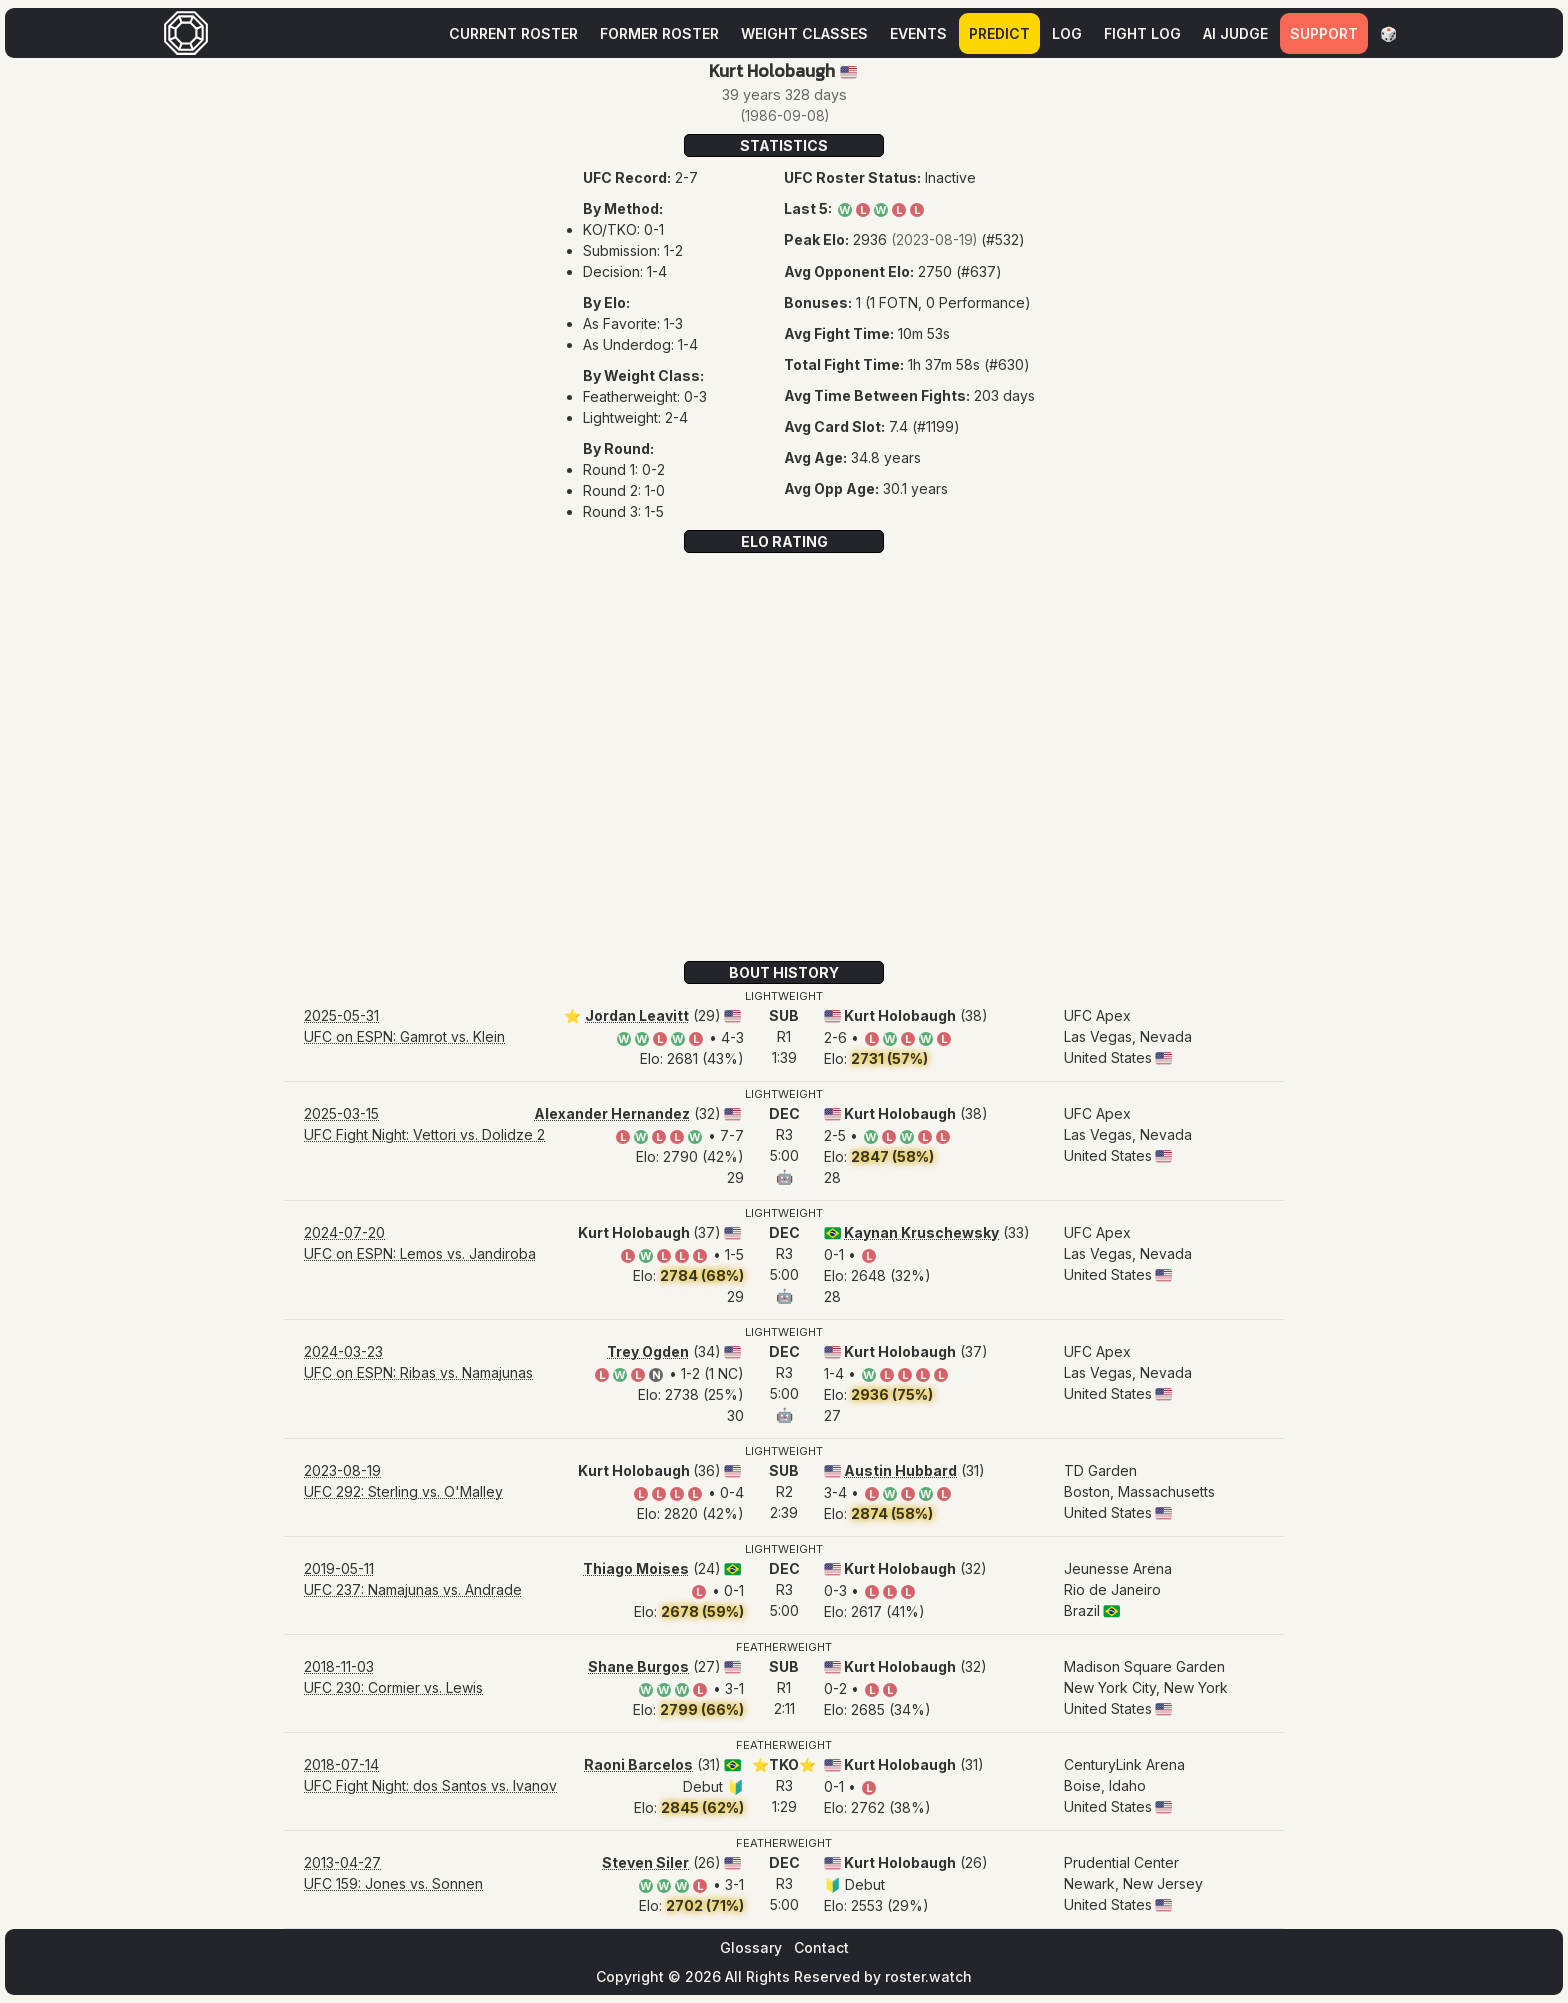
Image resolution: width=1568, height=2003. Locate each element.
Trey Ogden (648, 1351)
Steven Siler (645, 1862)
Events (918, 33)
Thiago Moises (636, 1568)
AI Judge (1235, 33)
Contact (821, 1947)
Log (1067, 33)
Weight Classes (804, 33)
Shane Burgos (638, 1666)
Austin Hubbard (900, 1470)
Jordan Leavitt (637, 1015)
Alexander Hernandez (612, 1113)
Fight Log (1142, 33)
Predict (999, 33)
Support (1324, 33)
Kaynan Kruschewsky (921, 1232)
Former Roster (659, 33)
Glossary (751, 1947)
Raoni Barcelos (638, 1764)
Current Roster (513, 33)
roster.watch (928, 1976)
